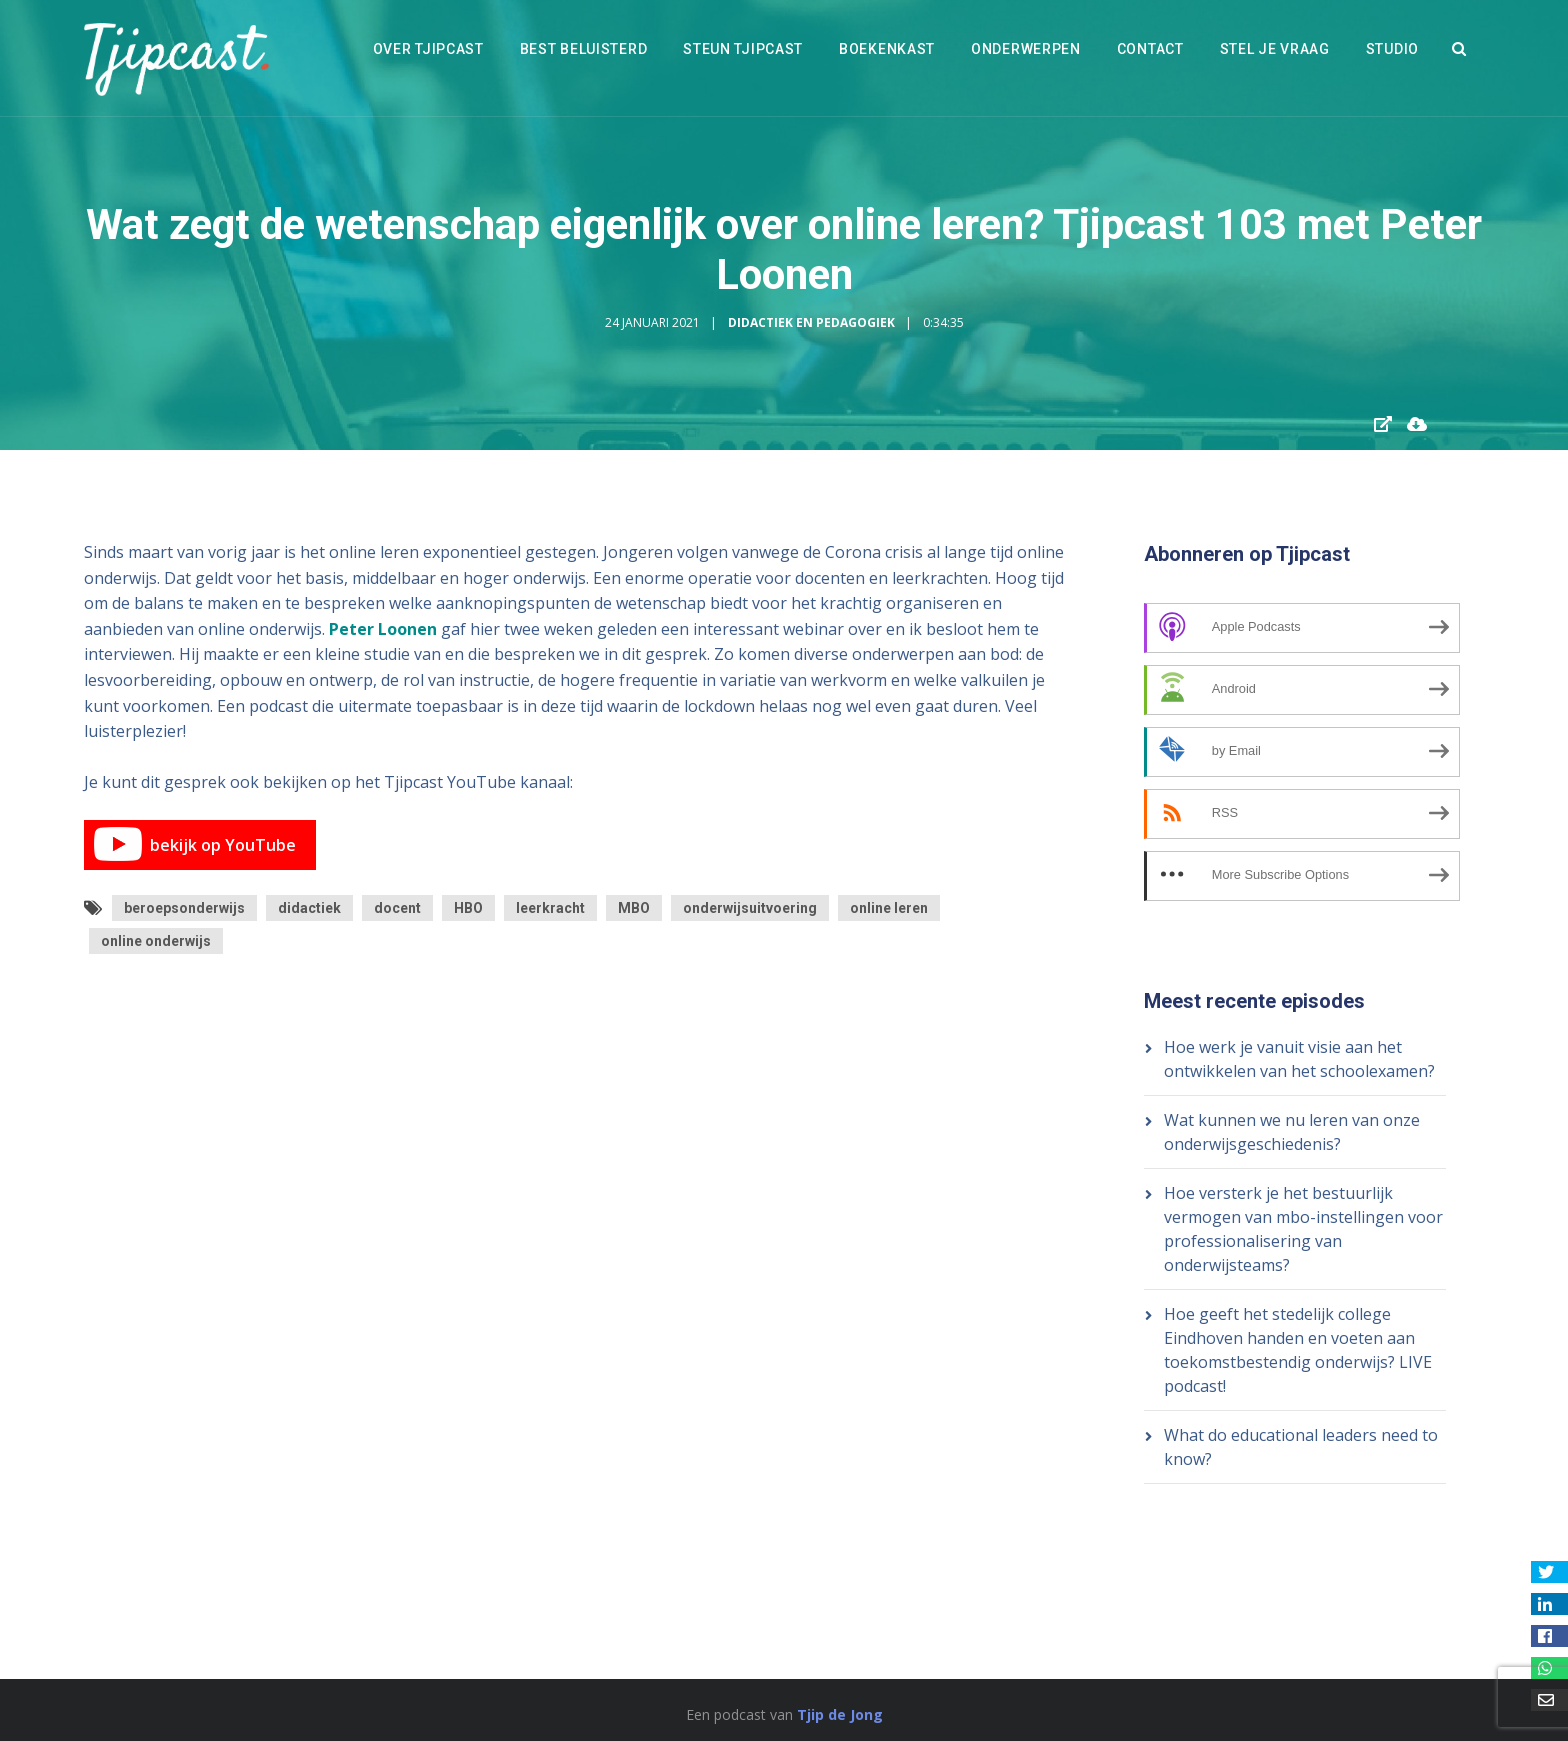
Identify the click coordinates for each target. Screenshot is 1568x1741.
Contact (1150, 49)
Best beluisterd (584, 49)
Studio (1392, 49)
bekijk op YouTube (195, 845)
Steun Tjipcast (743, 49)
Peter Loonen (383, 629)
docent (397, 908)
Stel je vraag (1275, 49)
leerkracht (550, 908)
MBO (634, 908)
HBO (468, 908)
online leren (889, 908)
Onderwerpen (1026, 49)
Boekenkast (887, 49)
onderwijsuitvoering (750, 908)
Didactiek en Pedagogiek (811, 322)
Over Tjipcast (428, 49)
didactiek (309, 908)
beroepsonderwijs (184, 908)
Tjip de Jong (840, 1714)
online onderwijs (156, 941)
